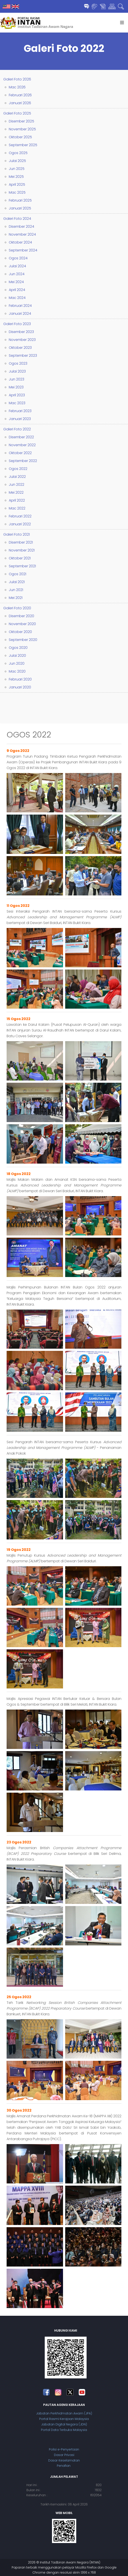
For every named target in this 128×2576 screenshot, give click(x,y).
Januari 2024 (20, 313)
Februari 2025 (20, 200)
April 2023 (17, 395)
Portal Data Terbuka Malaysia (64, 2430)
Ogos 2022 (18, 468)
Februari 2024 (20, 305)
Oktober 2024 (20, 242)
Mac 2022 (17, 508)
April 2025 (17, 184)
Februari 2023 (20, 410)
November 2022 (22, 445)
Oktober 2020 (20, 631)
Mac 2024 (17, 297)
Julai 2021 (17, 581)
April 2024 (17, 289)
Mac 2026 (17, 87)
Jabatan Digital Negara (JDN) (64, 2424)
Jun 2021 (16, 589)
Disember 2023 (21, 331)
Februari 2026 (20, 95)
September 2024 (23, 250)
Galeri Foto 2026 (17, 79)
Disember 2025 (21, 121)
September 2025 (23, 144)
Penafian (64, 2465)
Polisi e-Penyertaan (64, 2449)
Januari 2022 (20, 524)
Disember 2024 (21, 226)
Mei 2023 (16, 387)
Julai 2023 (17, 371)
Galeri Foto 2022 (17, 429)
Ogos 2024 (18, 258)
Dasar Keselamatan (64, 2460)
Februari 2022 (20, 516)
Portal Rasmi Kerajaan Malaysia (64, 2419)
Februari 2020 (20, 679)
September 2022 (23, 460)
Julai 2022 (17, 476)
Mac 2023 (17, 403)
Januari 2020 (20, 687)
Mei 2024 (16, 281)
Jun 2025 (16, 168)
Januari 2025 (20, 208)
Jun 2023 (16, 379)
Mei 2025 (16, 176)
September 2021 (22, 566)
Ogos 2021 (17, 574)
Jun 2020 (16, 663)
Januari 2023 (20, 418)
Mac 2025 (17, 192)
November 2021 (22, 550)
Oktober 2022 (20, 452)
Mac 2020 (17, 671)
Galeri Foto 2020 (17, 608)
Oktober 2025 (20, 137)
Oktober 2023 (20, 347)
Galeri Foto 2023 (17, 323)
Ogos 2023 (18, 363)
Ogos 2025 (18, 152)
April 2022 (17, 500)
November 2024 (22, 234)
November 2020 (22, 623)
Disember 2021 (21, 542)
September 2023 (23, 355)
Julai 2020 (17, 655)
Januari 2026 (20, 103)
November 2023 (22, 339)
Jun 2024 (16, 274)
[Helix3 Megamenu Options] (122, 23)
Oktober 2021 (20, 558)
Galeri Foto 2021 (16, 534)
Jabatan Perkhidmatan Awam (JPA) (64, 2413)
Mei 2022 (16, 492)
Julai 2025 (17, 160)
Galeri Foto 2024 (17, 218)
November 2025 (22, 129)
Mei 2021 (15, 597)
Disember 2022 (21, 437)
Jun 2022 (16, 484)
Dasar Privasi (64, 2455)
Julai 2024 (17, 266)
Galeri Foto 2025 (17, 113)
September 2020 (23, 639)
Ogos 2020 (18, 647)
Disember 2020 (21, 616)
